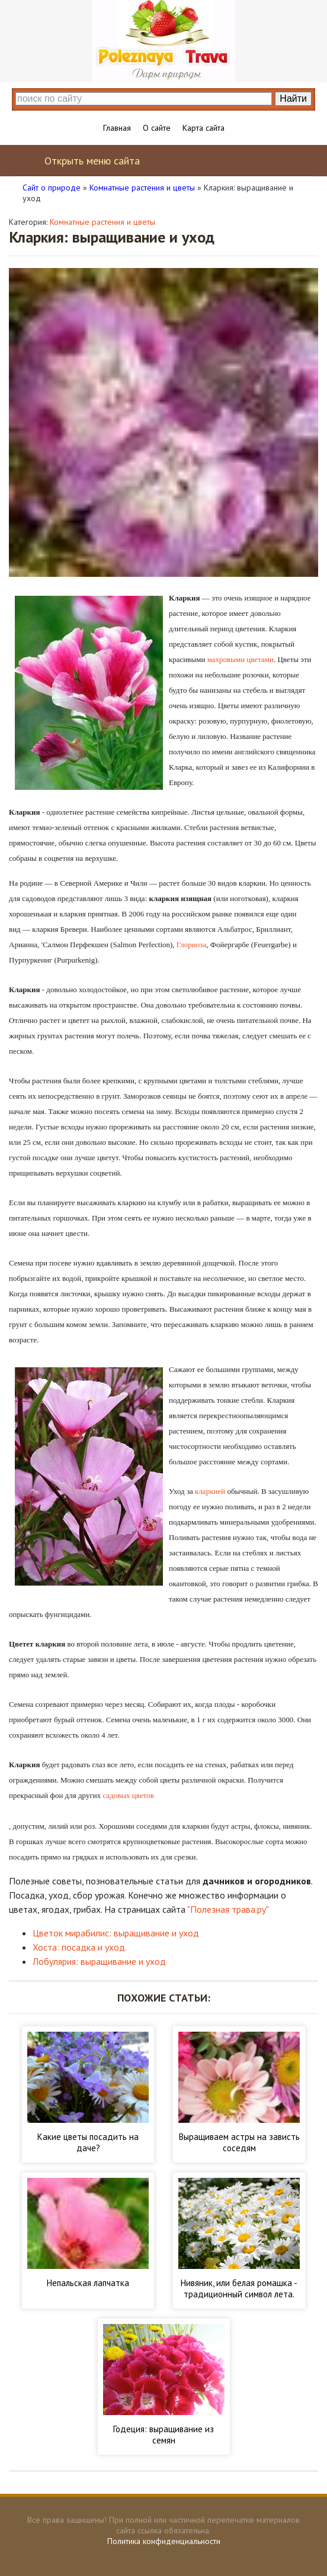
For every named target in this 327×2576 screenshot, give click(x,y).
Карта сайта (203, 127)
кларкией (210, 1491)
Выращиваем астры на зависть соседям (239, 2142)
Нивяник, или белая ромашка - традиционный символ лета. (239, 2288)
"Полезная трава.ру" (228, 1909)
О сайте (157, 127)
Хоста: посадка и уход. (80, 1947)
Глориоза (191, 944)
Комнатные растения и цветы (102, 222)
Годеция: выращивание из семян (163, 2434)
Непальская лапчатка (88, 2282)
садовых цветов (127, 1795)
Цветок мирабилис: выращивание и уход (116, 1933)
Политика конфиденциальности (163, 2541)
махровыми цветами (240, 659)
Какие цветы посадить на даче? (88, 2142)
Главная (117, 127)
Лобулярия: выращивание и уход (99, 1961)
